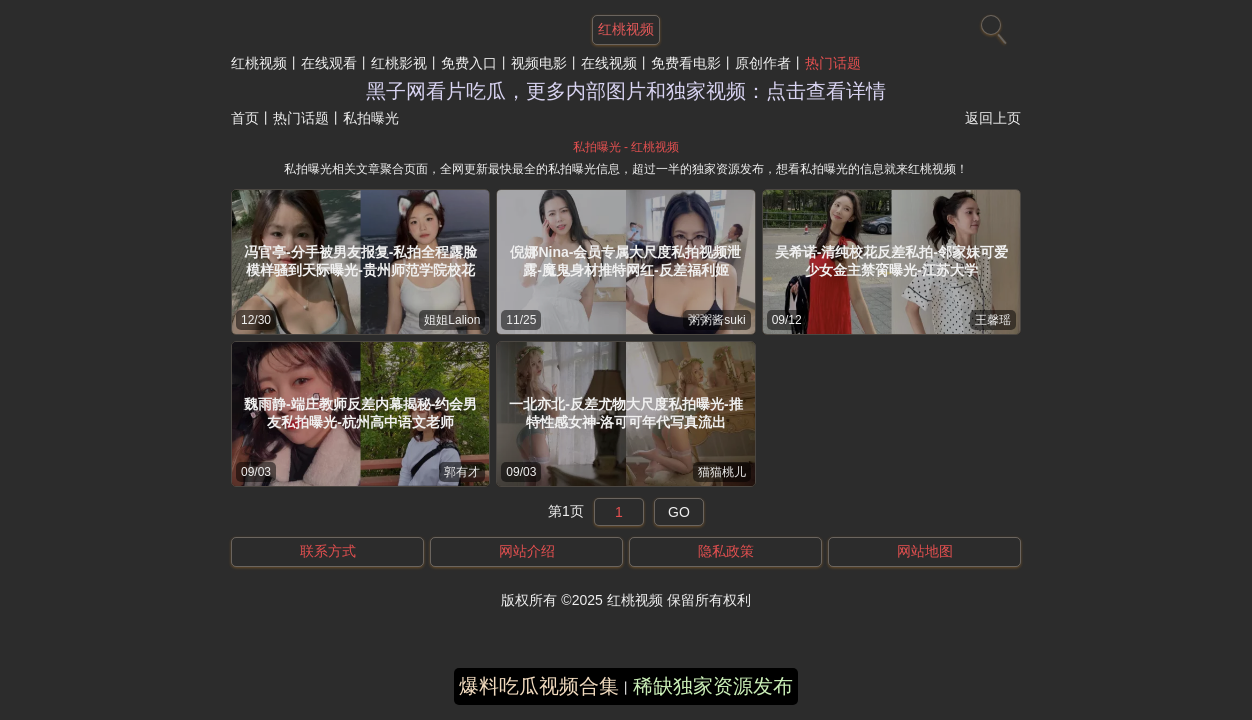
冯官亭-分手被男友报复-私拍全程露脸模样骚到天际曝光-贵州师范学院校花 (360, 261)
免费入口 (469, 63)
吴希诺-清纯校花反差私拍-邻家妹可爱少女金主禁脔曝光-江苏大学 (891, 261)
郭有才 (462, 472)
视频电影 (539, 63)
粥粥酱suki (716, 320)
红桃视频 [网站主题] (626, 29)
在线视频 (609, 63)
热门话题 (833, 63)
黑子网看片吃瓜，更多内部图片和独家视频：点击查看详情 (626, 91)
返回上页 (993, 118)
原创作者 (763, 63)
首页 (245, 118)
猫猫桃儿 (722, 472)
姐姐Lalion (452, 320)
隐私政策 (726, 551)
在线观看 (329, 63)
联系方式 (328, 551)
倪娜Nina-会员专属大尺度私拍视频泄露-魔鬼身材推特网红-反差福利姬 (625, 261)
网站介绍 (527, 551)
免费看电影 (686, 63)
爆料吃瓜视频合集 (539, 686)
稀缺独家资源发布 (713, 686)
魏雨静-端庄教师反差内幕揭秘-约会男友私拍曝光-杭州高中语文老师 (360, 413)
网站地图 (925, 551)
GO (679, 512)
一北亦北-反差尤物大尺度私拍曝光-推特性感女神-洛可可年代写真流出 (625, 413)
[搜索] (991, 25)
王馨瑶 (993, 320)
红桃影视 (399, 63)
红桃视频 (259, 63)
